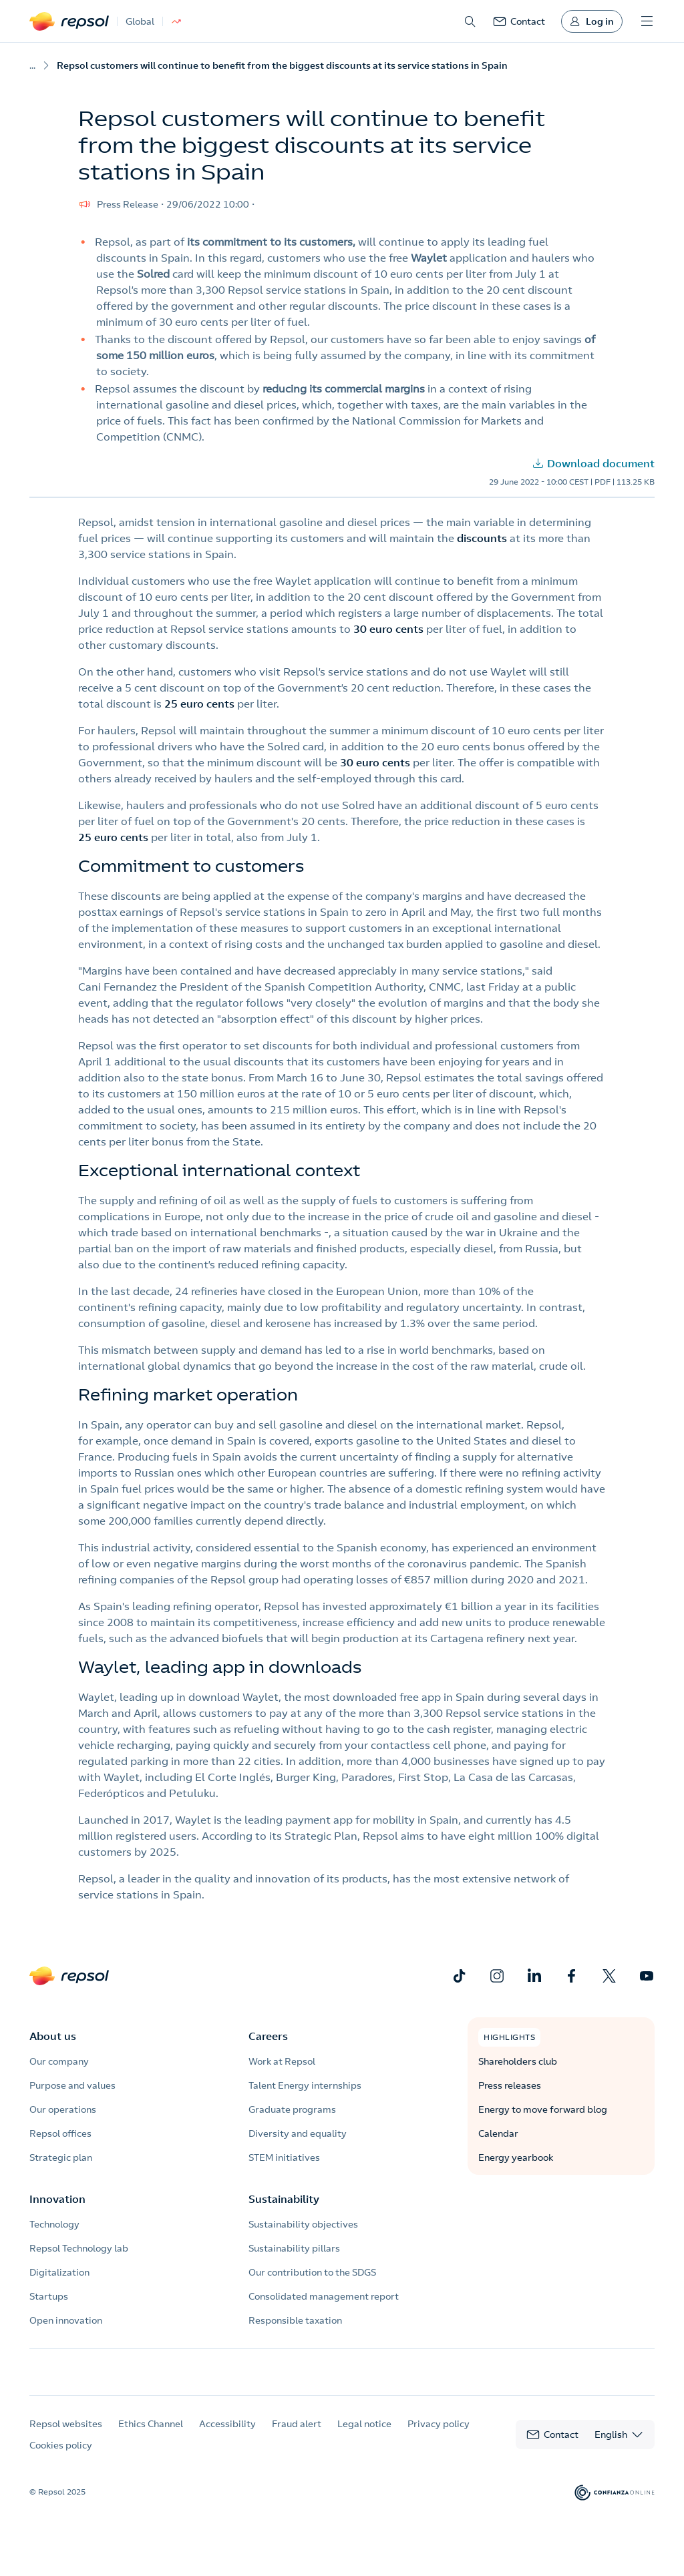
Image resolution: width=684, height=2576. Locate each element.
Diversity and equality (297, 2133)
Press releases (509, 2085)
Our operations (62, 2109)
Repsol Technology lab (78, 2248)
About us (52, 2036)
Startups (48, 2296)
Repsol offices (60, 2133)
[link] (519, 21)
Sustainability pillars (294, 2248)
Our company (59, 2061)
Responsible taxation (295, 2320)
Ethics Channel (150, 2436)
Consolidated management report (323, 2296)
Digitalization (59, 2272)
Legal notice (364, 2436)
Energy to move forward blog (542, 2109)
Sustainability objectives (303, 2224)
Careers (268, 2036)
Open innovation (65, 2320)
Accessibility (227, 2436)
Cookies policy (60, 2458)
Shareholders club (517, 2061)
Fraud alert (296, 2436)
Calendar (498, 2133)
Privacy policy (438, 2436)
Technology (54, 2224)
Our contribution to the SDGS (312, 2272)
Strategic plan (60, 2157)
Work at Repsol (281, 2061)
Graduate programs (292, 2109)
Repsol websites (65, 2436)
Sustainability (283, 2199)
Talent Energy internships (304, 2085)
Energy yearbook (515, 2157)
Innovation (57, 2199)
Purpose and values (72, 2085)
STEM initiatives (284, 2157)
